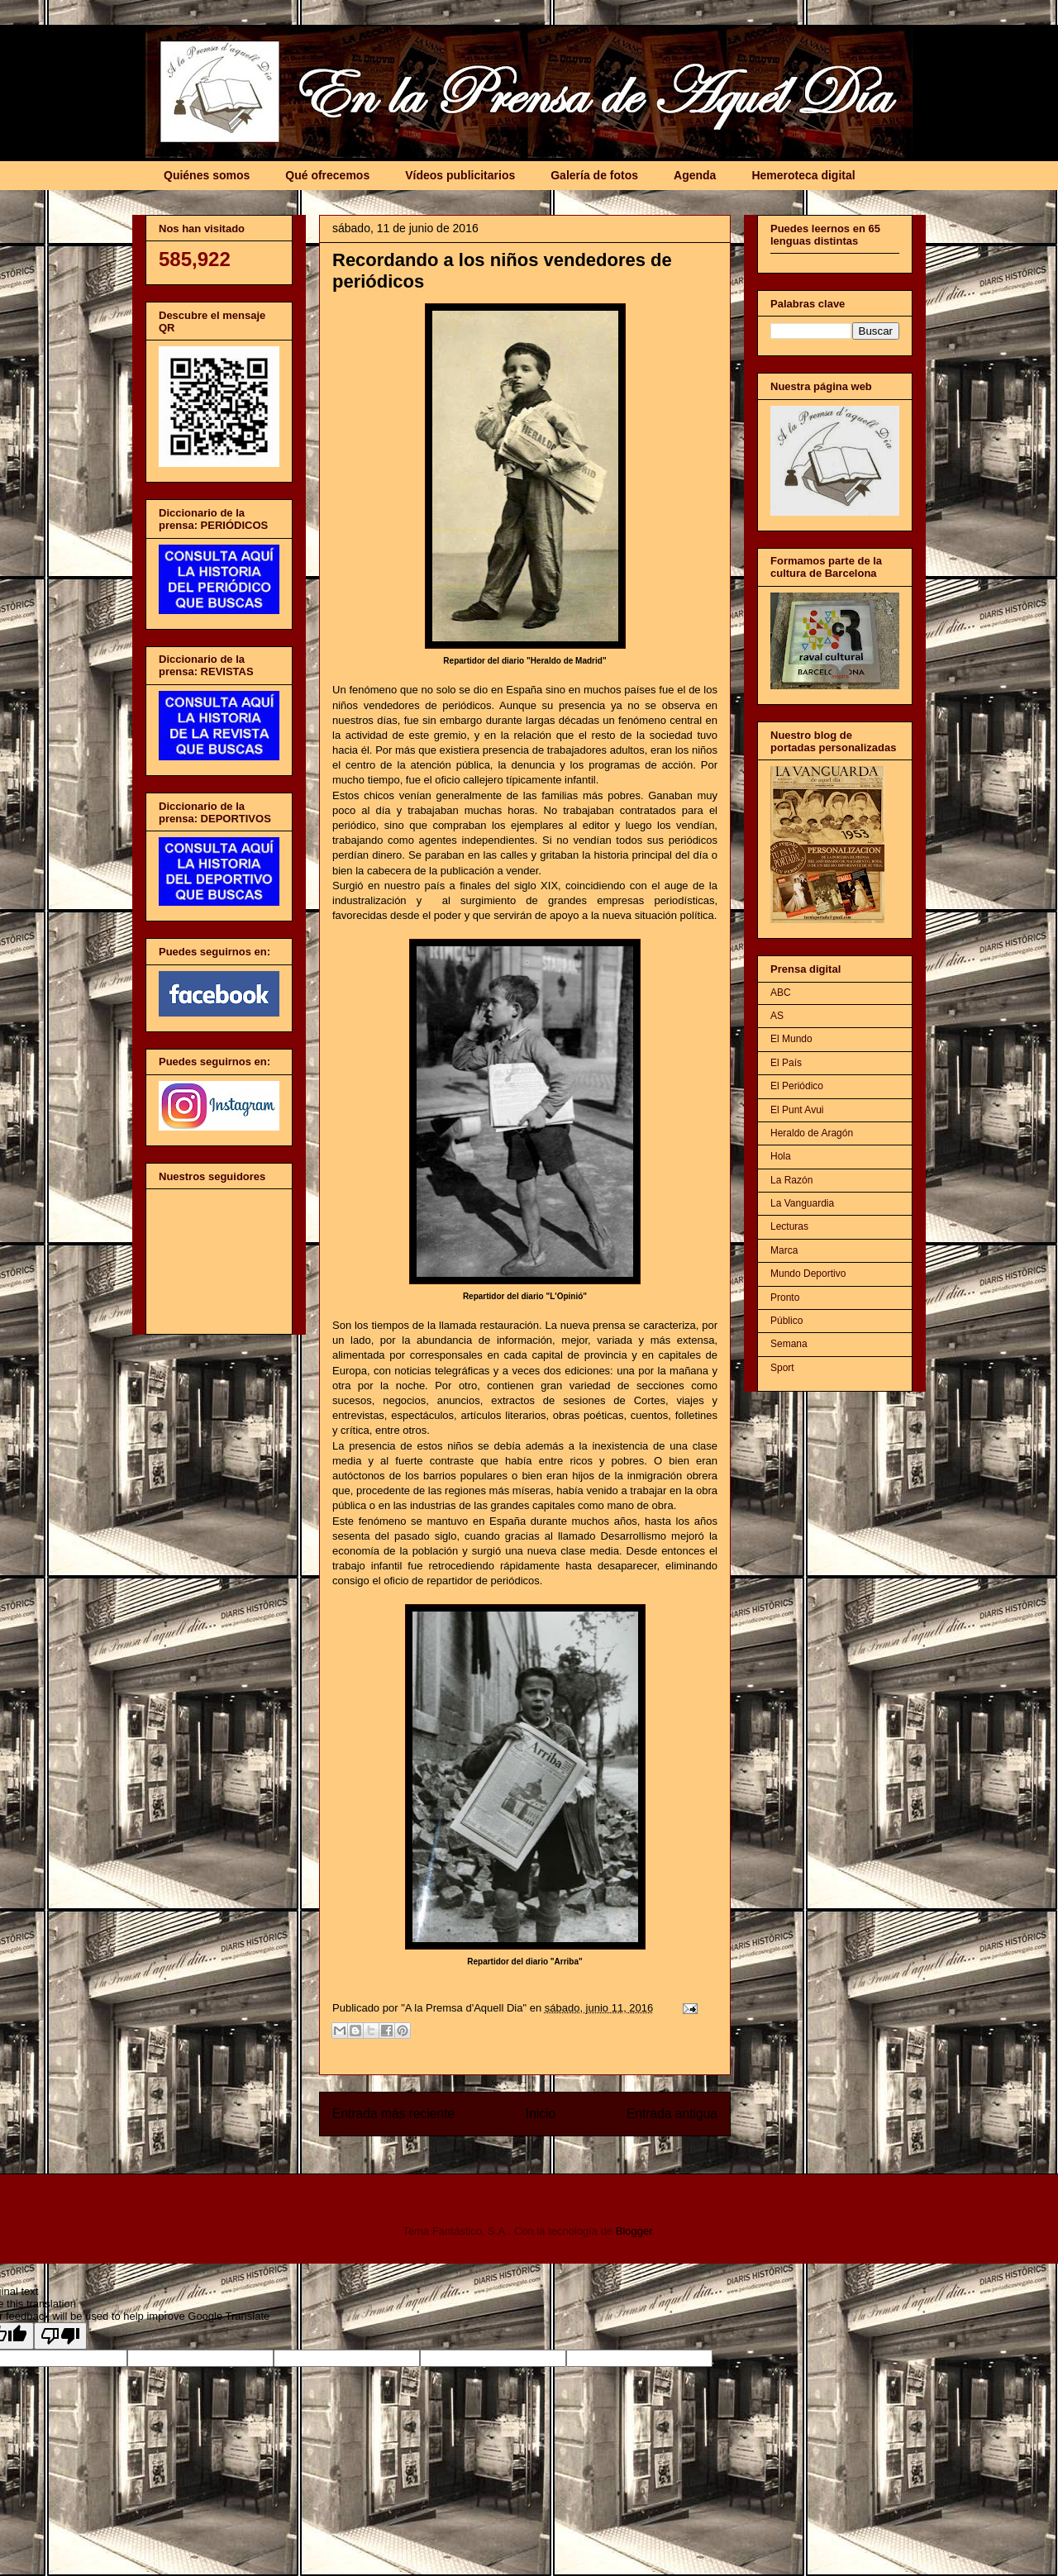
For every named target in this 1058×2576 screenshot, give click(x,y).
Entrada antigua (672, 2114)
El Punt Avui (797, 1110)
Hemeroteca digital (803, 175)
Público (786, 1320)
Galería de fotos (594, 175)
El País (786, 1063)
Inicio (540, 2114)
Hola (780, 1156)
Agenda (695, 175)
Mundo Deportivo (808, 1273)
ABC (780, 992)
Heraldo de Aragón (811, 1133)
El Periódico (796, 1086)
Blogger (634, 2231)
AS (777, 1015)
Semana (789, 1344)
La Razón (791, 1180)
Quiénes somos (207, 175)
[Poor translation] (60, 2336)
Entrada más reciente (393, 2114)
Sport (782, 1368)
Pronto (784, 1297)
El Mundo (791, 1039)
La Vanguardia (802, 1203)
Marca (784, 1250)
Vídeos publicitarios (460, 175)
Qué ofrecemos (327, 175)
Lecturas (789, 1226)
